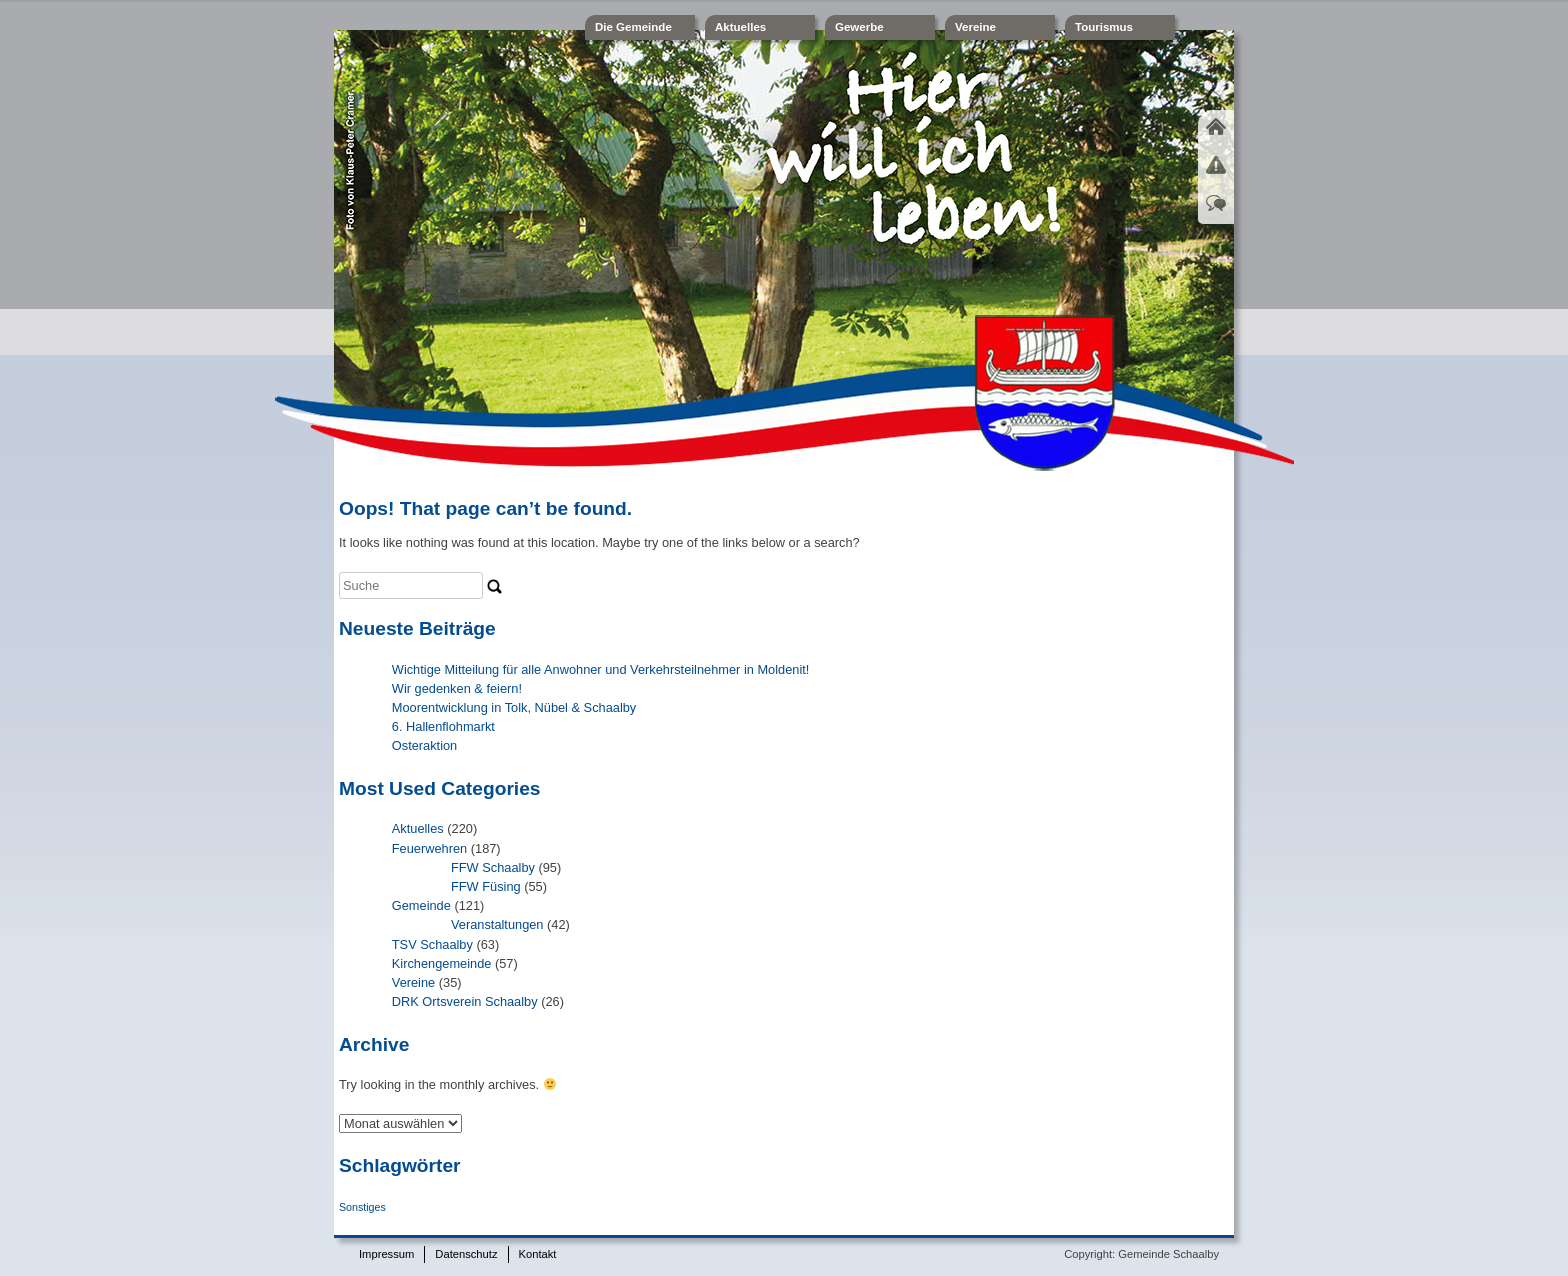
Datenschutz (466, 1254)
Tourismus (1104, 27)
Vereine (975, 27)
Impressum (386, 1254)
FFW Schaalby (493, 867)
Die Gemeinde (633, 27)
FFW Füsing (486, 886)
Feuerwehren (429, 848)
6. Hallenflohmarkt (443, 726)
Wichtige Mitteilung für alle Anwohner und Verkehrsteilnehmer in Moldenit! (601, 669)
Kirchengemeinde (442, 963)
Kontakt (538, 1254)
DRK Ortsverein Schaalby (465, 1001)
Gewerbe (859, 27)
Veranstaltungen (497, 924)
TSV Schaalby (432, 944)
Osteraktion (424, 745)
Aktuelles (740, 27)
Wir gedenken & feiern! (457, 688)
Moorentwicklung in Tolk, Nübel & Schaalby (514, 707)
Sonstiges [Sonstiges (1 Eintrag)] (362, 1207)
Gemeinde (421, 905)
